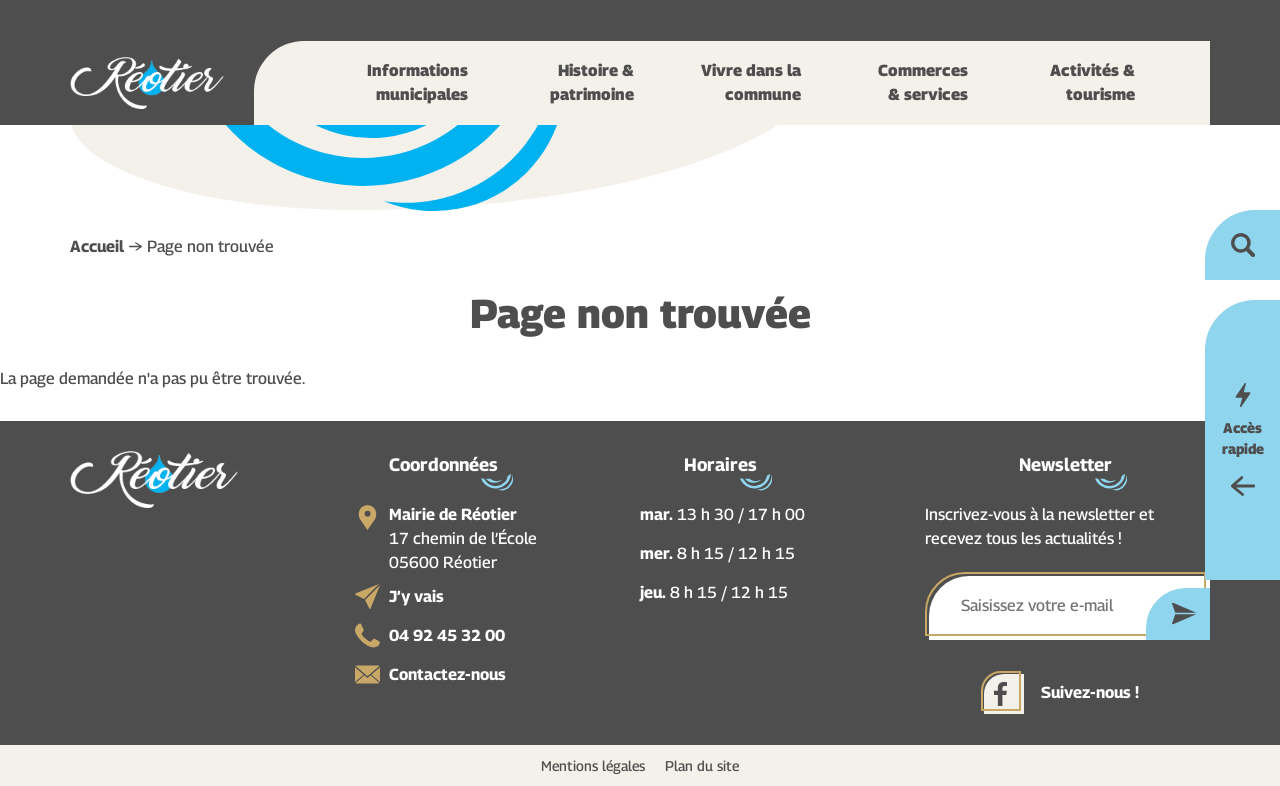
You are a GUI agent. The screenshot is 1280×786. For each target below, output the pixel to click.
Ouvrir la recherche (1242, 245)
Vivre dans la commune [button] (751, 82)
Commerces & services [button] (923, 82)
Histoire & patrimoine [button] (592, 82)
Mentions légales (593, 765)
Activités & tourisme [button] (1092, 82)
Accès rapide (1243, 438)
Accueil (97, 246)
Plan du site (702, 765)
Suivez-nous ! (1090, 692)
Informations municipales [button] (417, 82)
